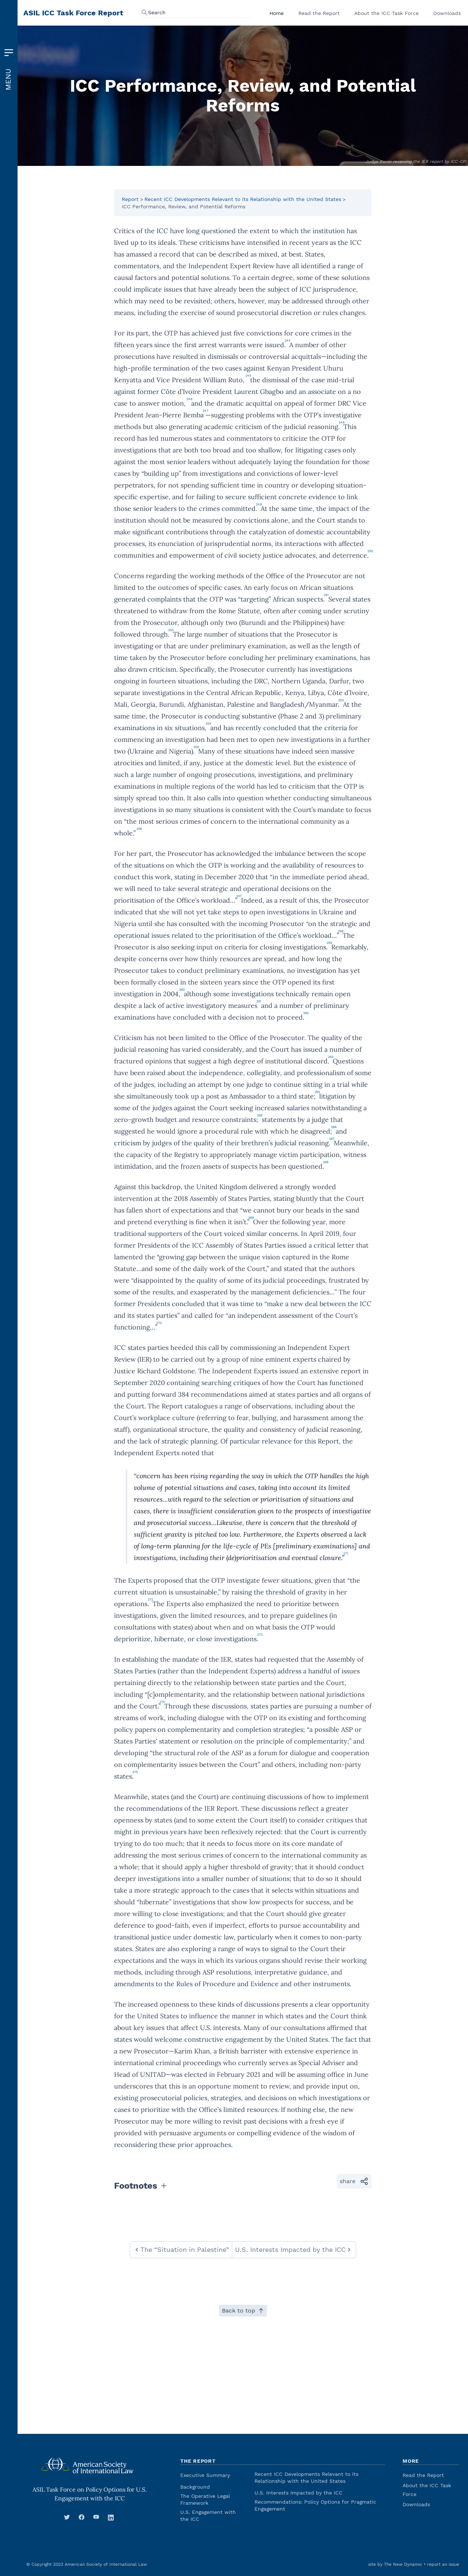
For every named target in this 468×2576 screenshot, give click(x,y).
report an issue (443, 2564)
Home (276, 13)
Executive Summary (205, 2475)
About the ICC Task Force (386, 13)
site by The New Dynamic (395, 2564)
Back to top (243, 2310)
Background (195, 2487)
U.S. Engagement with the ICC (208, 2515)
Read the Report (319, 13)
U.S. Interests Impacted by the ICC (298, 2493)
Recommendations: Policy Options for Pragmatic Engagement (315, 2505)
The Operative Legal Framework (205, 2499)
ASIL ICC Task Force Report (73, 12)
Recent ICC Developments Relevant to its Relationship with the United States (242, 199)
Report (130, 199)
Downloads (447, 13)
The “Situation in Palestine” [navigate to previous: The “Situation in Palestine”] (181, 2249)
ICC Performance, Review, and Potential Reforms (183, 206)
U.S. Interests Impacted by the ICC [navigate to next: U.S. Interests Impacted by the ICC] (294, 2249)
